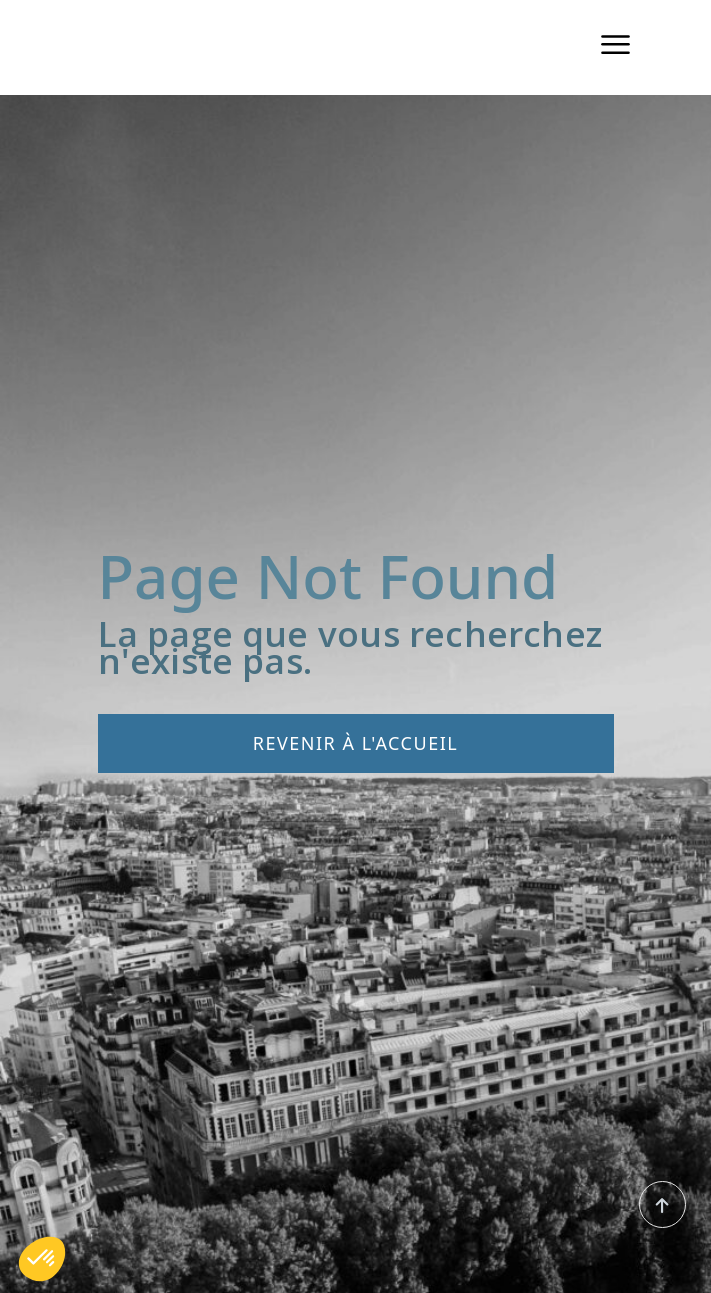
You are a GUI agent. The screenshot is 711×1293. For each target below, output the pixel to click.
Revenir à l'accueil (355, 743)
